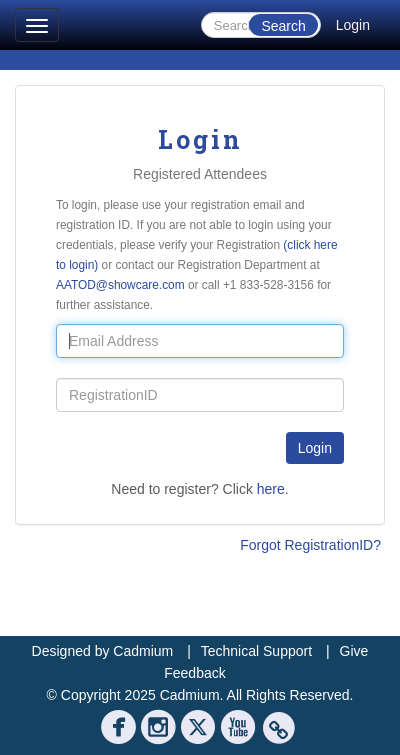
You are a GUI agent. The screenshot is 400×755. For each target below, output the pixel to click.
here (271, 489)
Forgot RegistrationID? (310, 545)
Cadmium (143, 651)
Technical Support (256, 651)
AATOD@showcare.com (120, 285)
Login (353, 25)
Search (283, 26)
